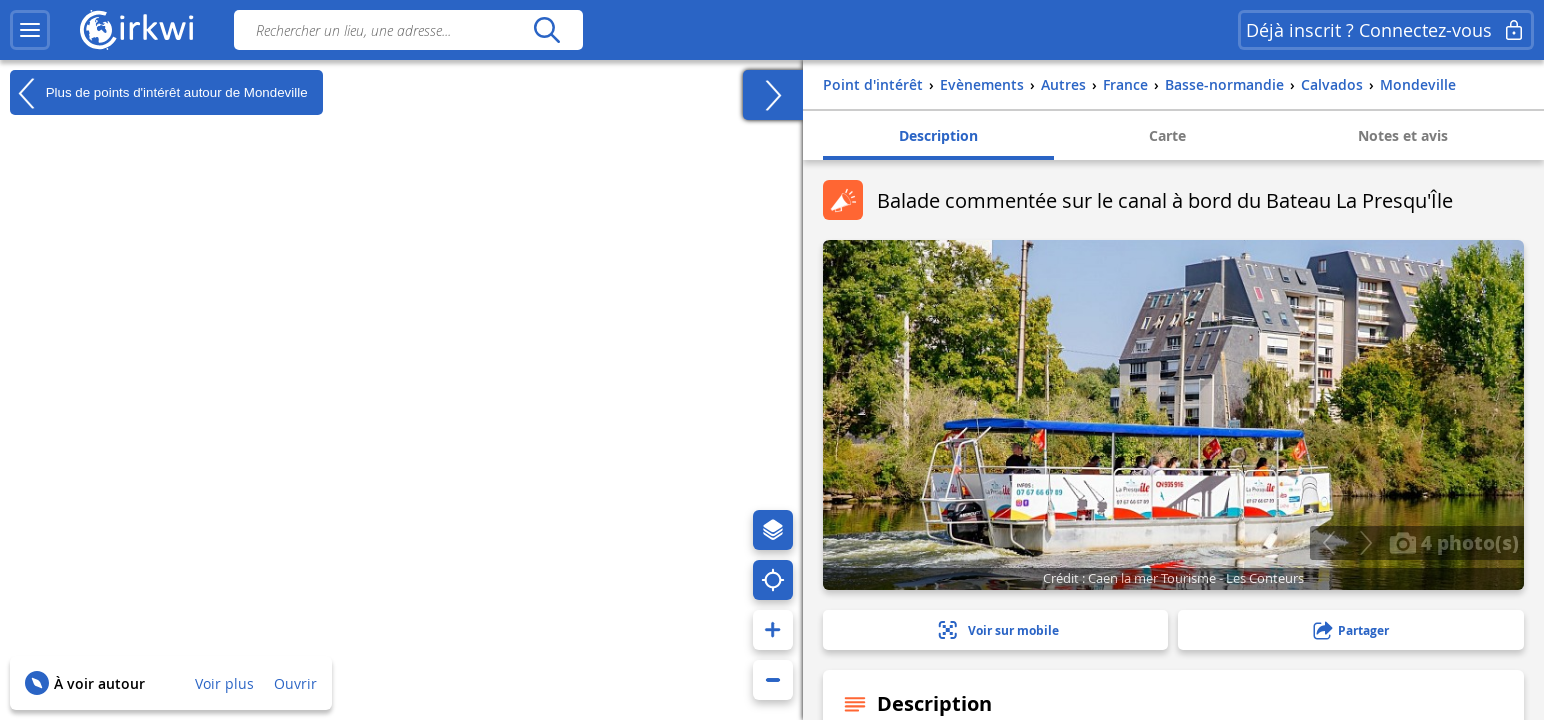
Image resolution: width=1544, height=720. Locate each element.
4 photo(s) (1454, 542)
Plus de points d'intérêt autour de (159, 93)
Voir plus (224, 683)
